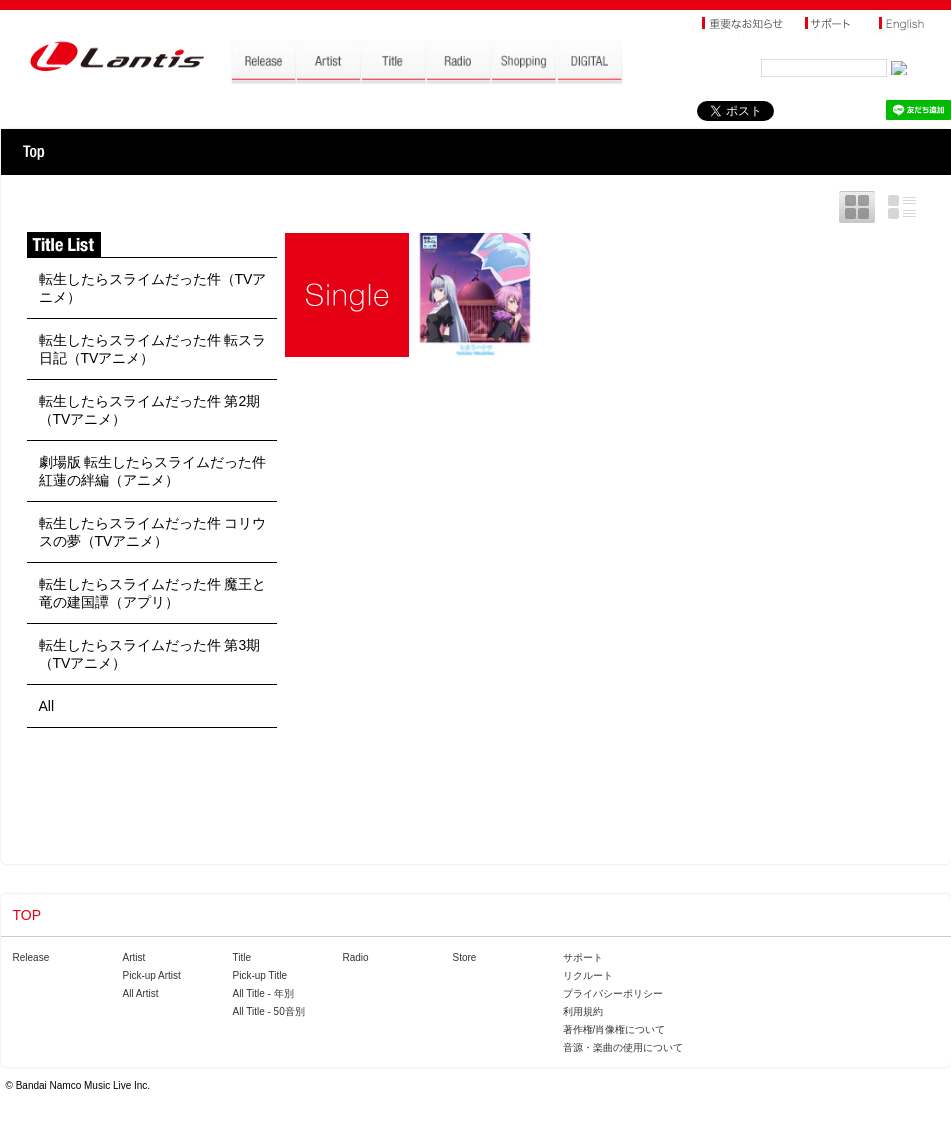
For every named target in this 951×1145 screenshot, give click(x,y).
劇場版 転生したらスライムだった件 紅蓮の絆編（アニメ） (153, 471)
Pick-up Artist (152, 975)
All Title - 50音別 (269, 1011)
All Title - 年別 (263, 993)
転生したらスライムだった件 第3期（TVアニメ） (150, 654)
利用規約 (583, 1011)
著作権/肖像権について (614, 1029)
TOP (33, 152)
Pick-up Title (260, 975)
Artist (134, 957)
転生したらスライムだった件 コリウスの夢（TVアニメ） (153, 532)
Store (465, 957)
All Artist (141, 993)
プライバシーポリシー (613, 993)
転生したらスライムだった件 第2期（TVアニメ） (150, 410)
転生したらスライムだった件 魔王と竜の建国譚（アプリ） (153, 593)
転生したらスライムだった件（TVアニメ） (153, 288)
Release (31, 957)
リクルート (588, 975)
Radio (356, 957)
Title (242, 957)
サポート (583, 957)
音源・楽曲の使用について (623, 1047)
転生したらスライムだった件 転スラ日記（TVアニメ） (153, 349)
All (47, 706)
